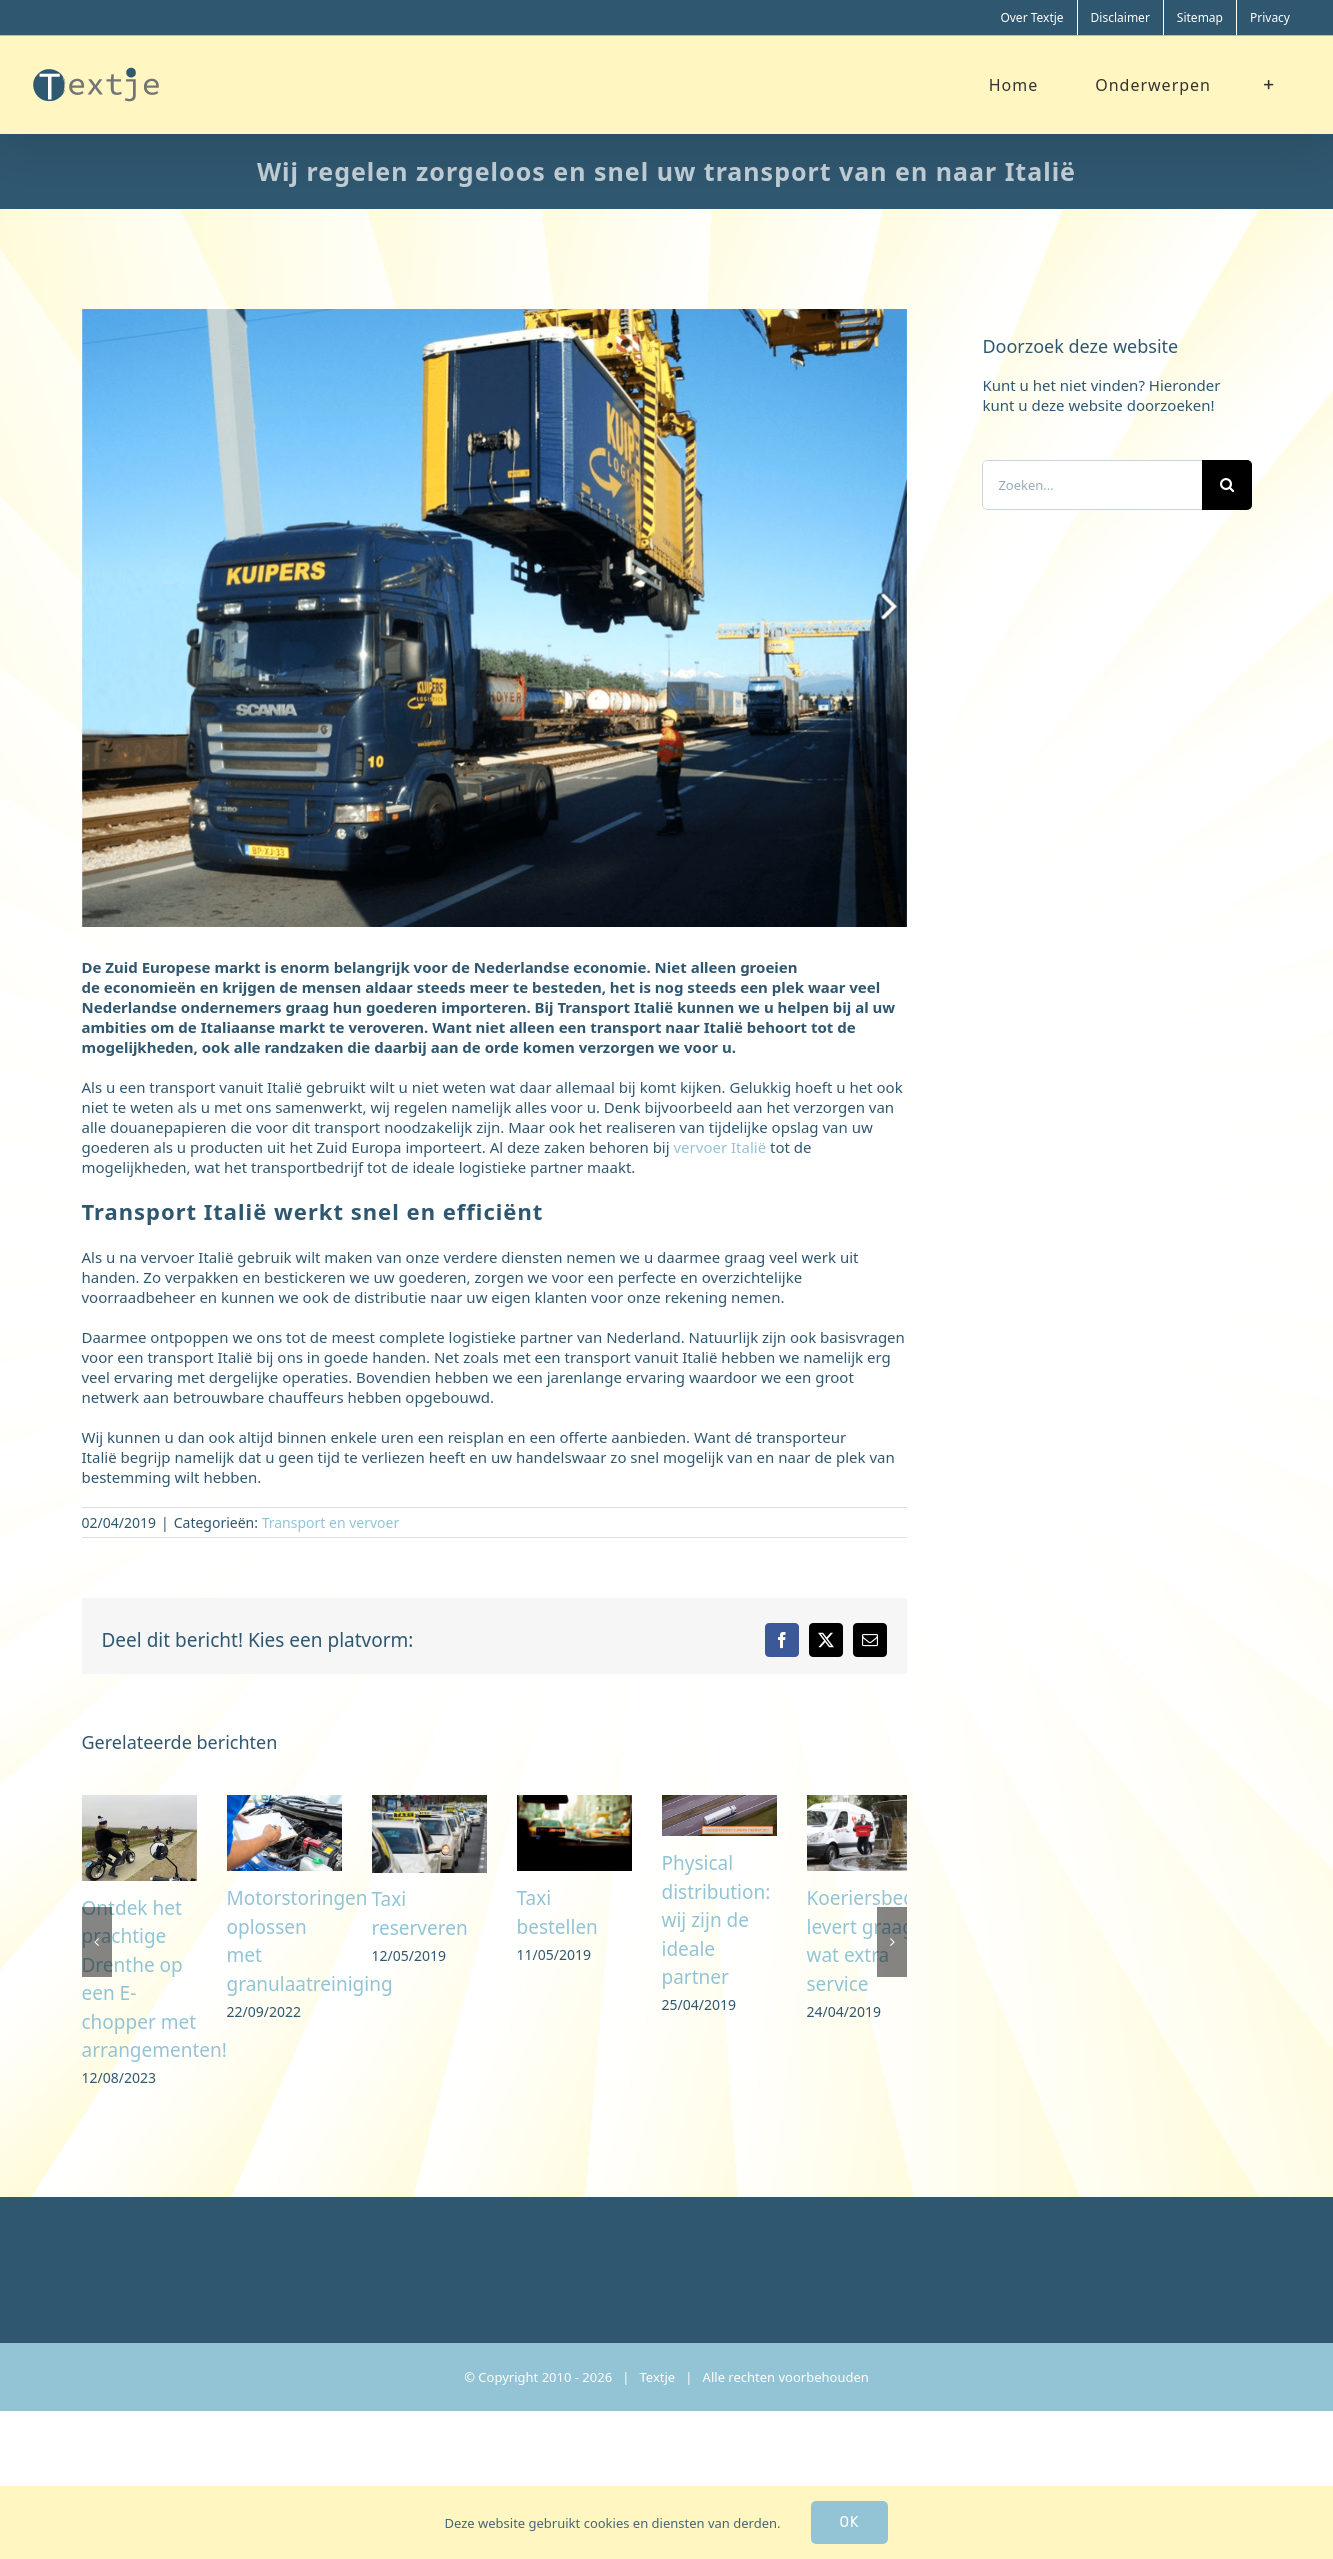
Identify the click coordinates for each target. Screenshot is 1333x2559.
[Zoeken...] (1091, 485)
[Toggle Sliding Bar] (1269, 84)
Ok (850, 2522)
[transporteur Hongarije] (495, 618)
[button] (97, 1991)
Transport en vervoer (331, 1522)
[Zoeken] (1227, 485)
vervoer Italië (720, 1147)
